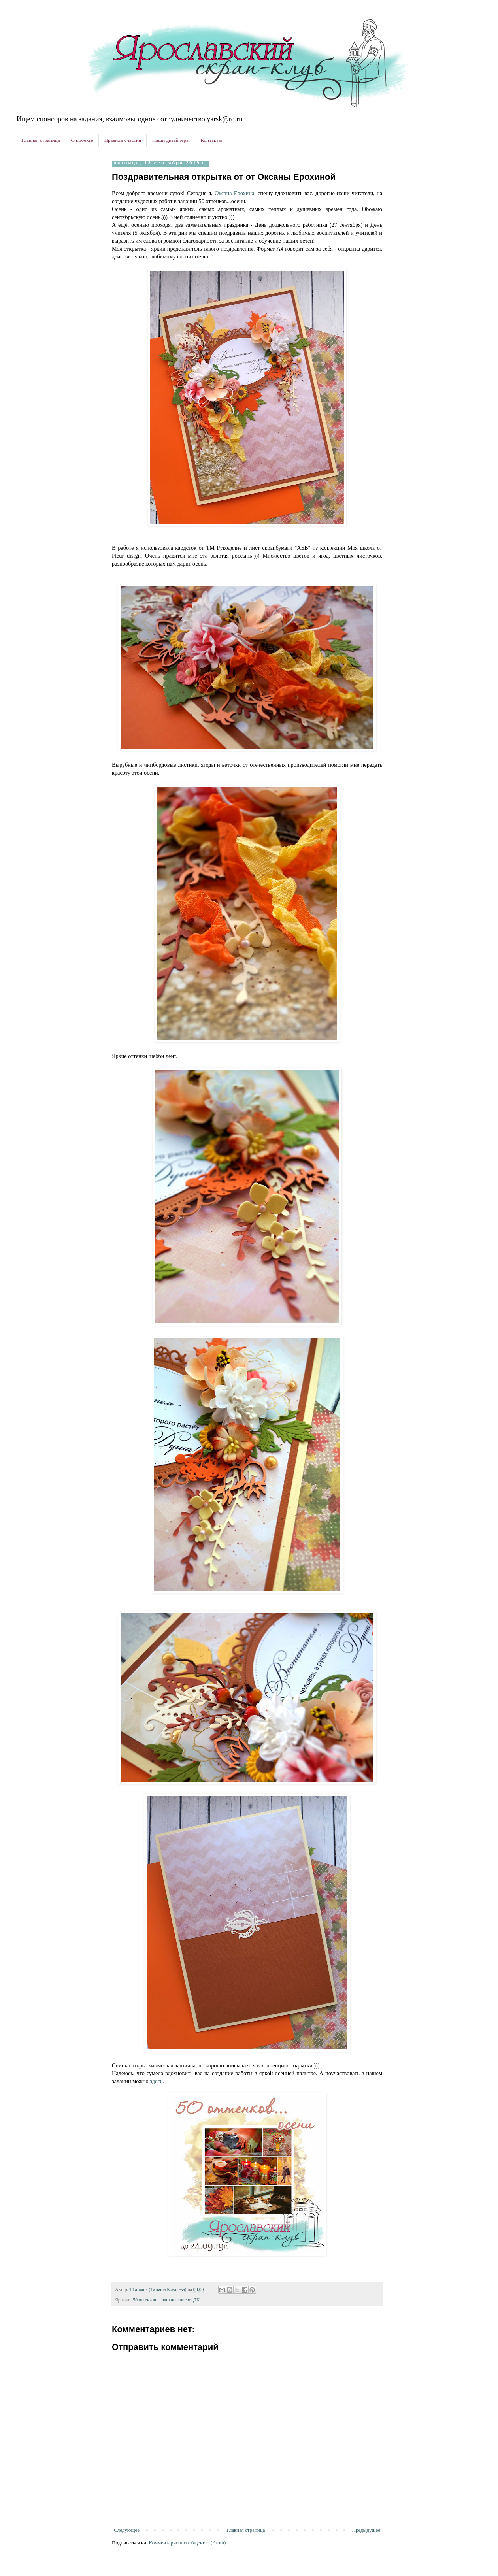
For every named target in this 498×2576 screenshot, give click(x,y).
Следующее (127, 2530)
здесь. (157, 2081)
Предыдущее (366, 2530)
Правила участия (122, 140)
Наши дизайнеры (171, 140)
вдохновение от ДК (180, 2300)
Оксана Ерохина (234, 193)
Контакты (211, 140)
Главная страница (40, 140)
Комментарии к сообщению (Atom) (187, 2543)
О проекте (82, 140)
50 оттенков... (146, 2300)
